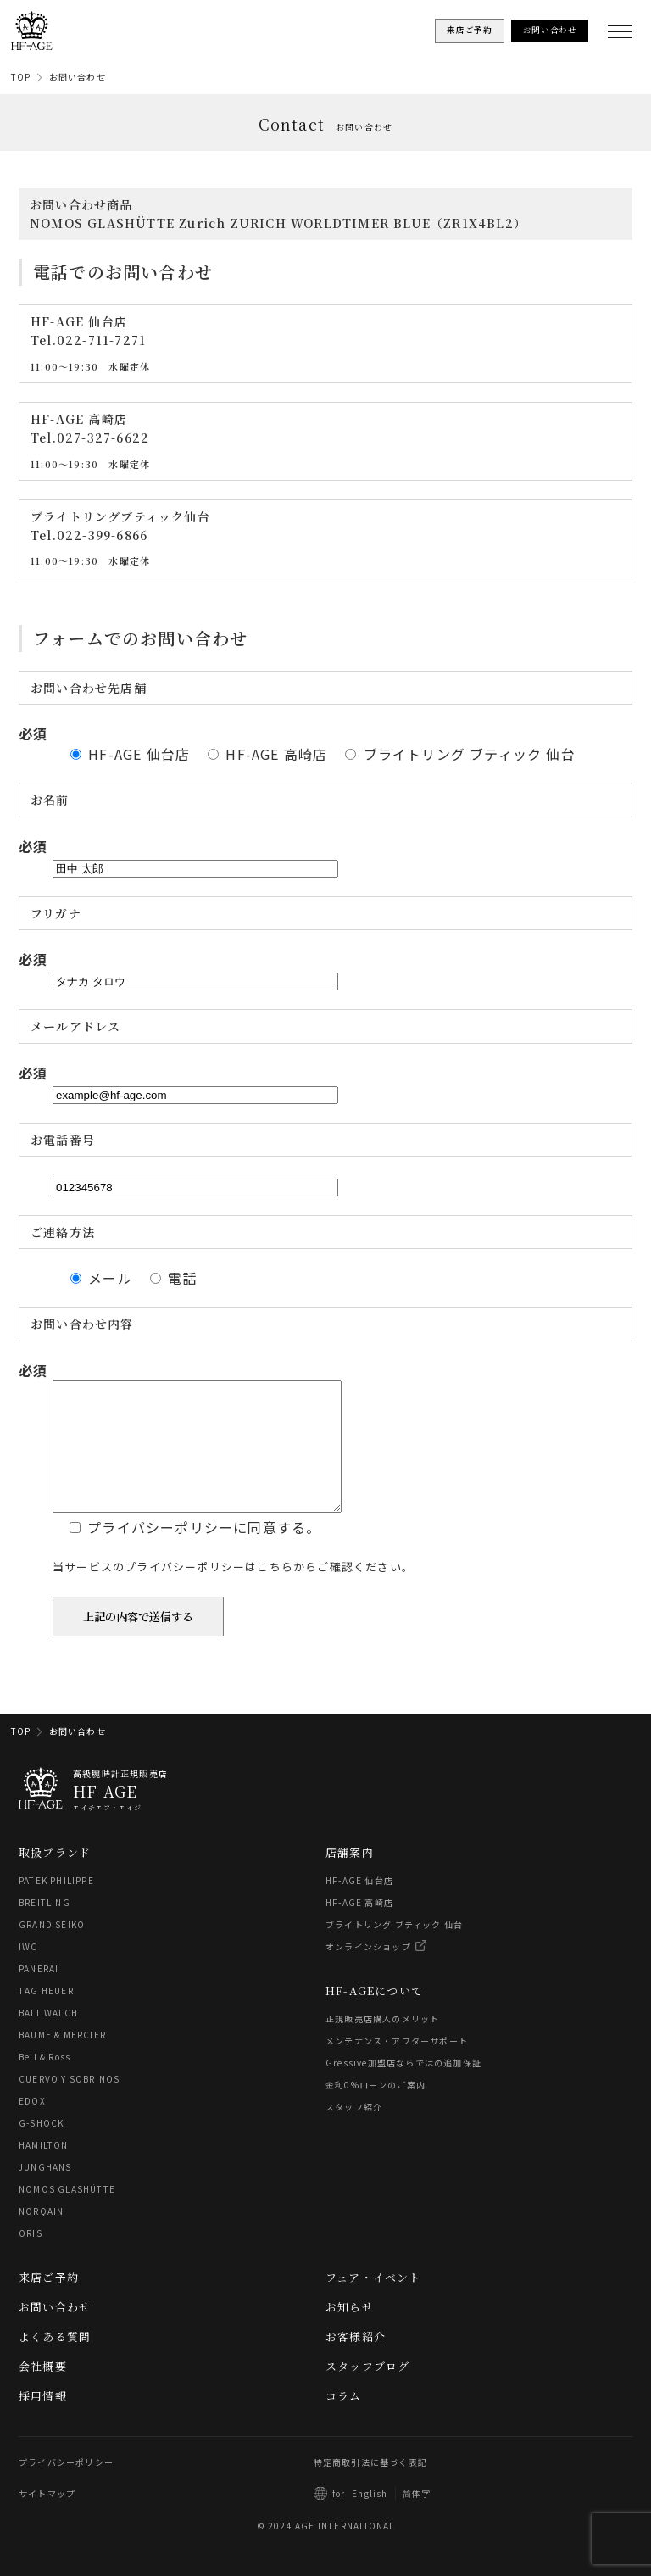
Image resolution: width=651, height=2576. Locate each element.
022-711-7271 (101, 340)
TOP (21, 76)
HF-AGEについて (374, 2016)
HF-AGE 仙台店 (359, 1905)
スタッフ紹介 (354, 2132)
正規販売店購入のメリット (382, 2044)
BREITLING (44, 1927)
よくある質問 (55, 2362)
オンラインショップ (368, 1971)
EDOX (32, 2126)
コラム (344, 2421)
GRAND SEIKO (52, 1949)
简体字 (417, 2518)
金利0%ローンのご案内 (376, 2110)
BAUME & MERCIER (62, 2060)
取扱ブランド (55, 1878)
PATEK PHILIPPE (56, 1905)
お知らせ (350, 2332)
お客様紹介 (356, 2362)
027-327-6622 (103, 437)
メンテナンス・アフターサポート (397, 2066)
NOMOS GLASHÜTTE (67, 2214)
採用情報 (43, 2421)
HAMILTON (44, 2170)
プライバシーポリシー (66, 2487)
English (369, 2518)
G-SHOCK (41, 2148)
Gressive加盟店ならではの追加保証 (403, 2088)
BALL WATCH (48, 2038)
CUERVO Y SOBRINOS (69, 2104)
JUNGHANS (45, 2192)
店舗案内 (350, 1878)
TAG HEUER (46, 2016)
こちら (275, 1617)
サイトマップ (47, 2518)
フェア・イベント (373, 2302)
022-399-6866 (102, 535)
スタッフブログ (367, 2392)
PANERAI (38, 1994)
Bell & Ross (44, 2082)
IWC (28, 1971)
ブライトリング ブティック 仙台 (394, 1949)
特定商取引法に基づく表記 (370, 2487)
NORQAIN (41, 2236)
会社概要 (43, 2392)
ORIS (30, 2258)
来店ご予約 (49, 2302)
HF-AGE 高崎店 (359, 1927)
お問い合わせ (77, 76)
